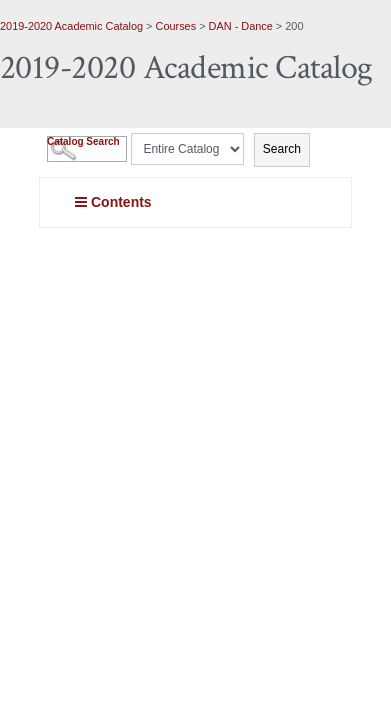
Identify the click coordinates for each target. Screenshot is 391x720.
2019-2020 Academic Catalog (71, 26)
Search (282, 149)
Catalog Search (83, 141)
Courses (176, 26)
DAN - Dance (241, 26)
